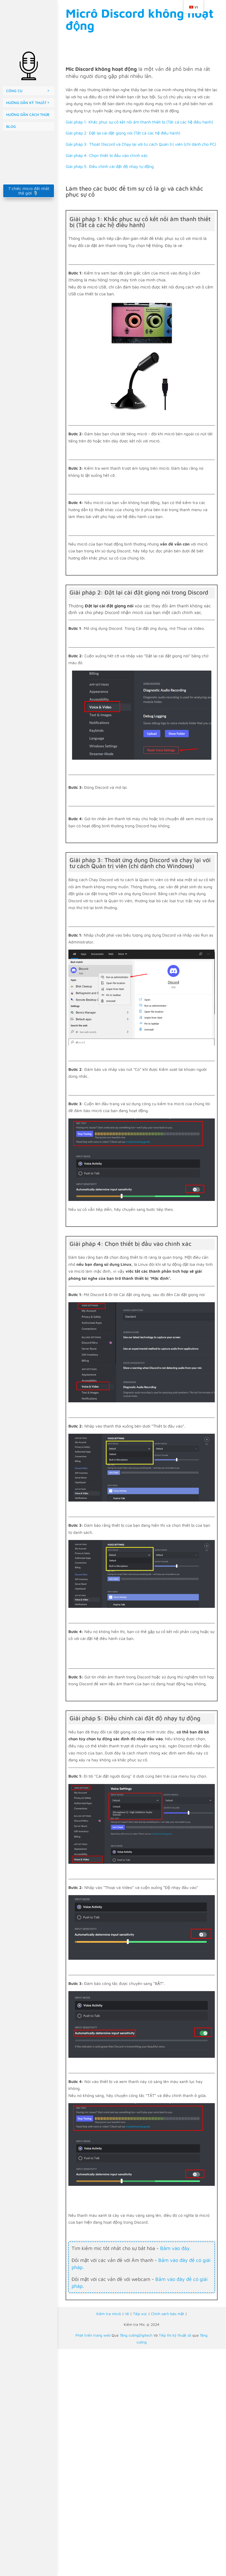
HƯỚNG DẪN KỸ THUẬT (26, 103)
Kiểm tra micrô (108, 2314)
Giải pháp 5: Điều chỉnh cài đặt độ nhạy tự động (110, 166)
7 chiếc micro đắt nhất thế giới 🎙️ (28, 190)
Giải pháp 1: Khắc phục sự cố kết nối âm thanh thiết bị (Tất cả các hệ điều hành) (139, 122)
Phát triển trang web (92, 2335)
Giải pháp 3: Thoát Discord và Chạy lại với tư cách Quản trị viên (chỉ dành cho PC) (141, 144)
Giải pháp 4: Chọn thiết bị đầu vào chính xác (107, 155)
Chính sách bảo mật (167, 2314)
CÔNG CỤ (14, 91)
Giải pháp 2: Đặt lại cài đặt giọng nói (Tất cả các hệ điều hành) (123, 133)
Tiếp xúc (140, 2314)
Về (127, 2314)
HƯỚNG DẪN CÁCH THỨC (27, 114)
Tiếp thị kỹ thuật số (175, 2335)
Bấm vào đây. (175, 2248)
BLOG (11, 126)
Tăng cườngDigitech (136, 2335)
